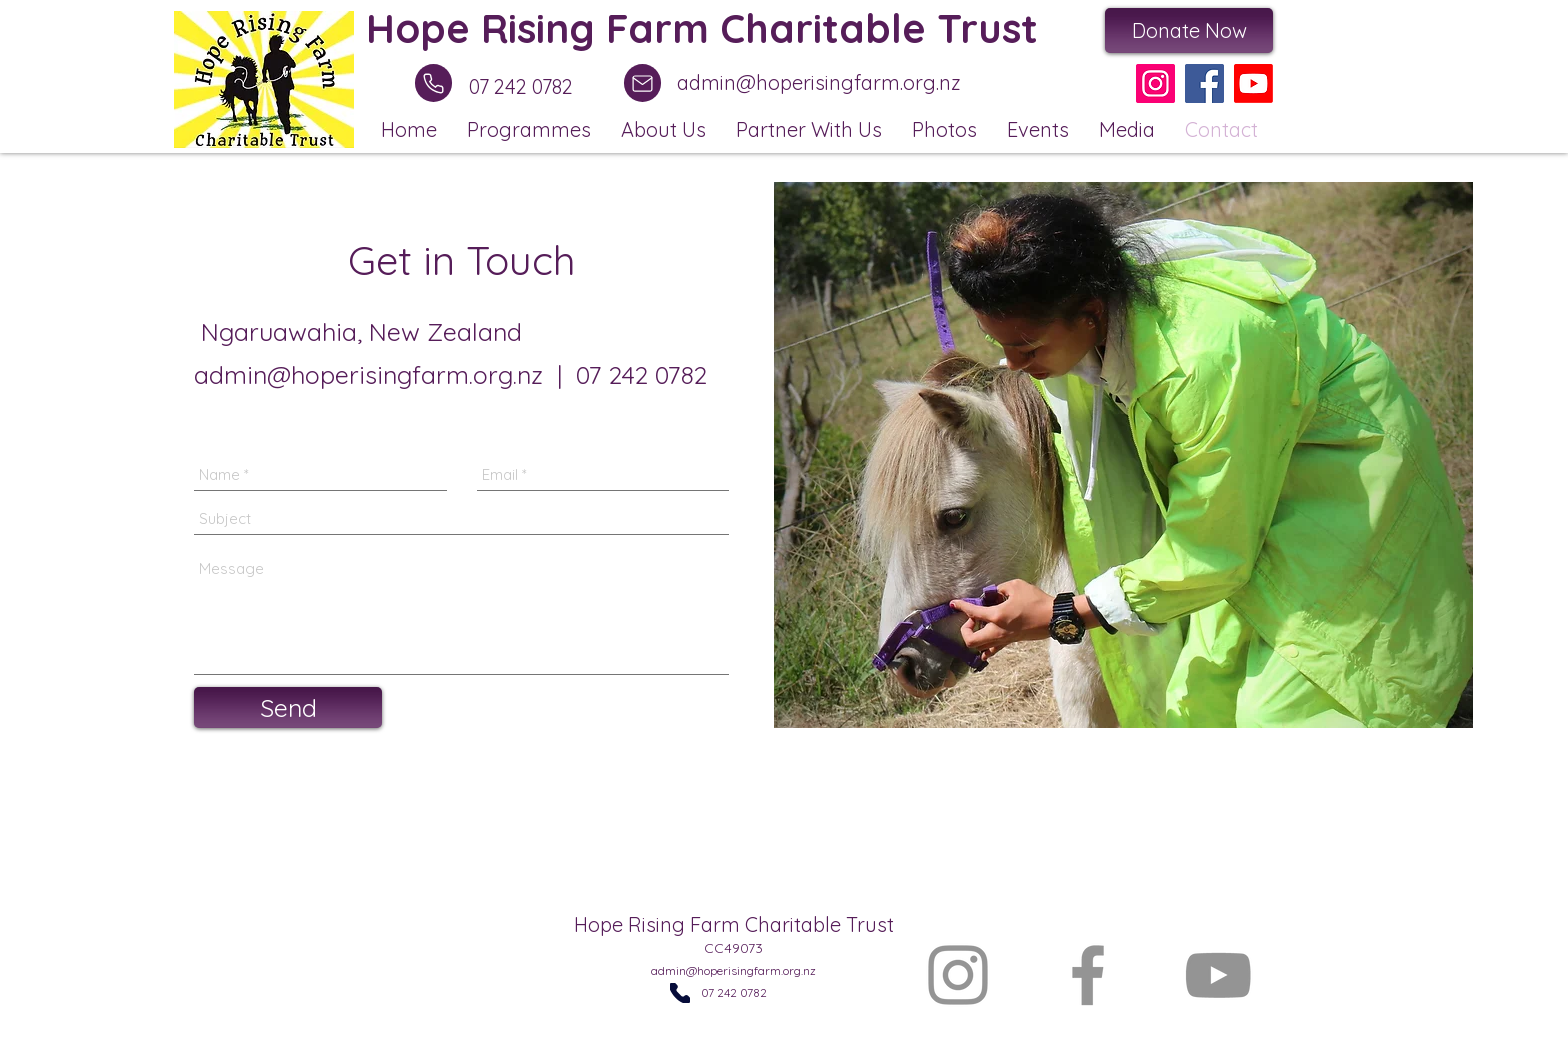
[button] (529, 128)
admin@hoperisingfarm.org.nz (819, 82)
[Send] (288, 707)
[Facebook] (1204, 83)
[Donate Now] (1189, 30)
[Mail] (642, 83)
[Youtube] (1253, 83)
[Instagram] (1155, 83)
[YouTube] (1218, 975)
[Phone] (433, 83)
